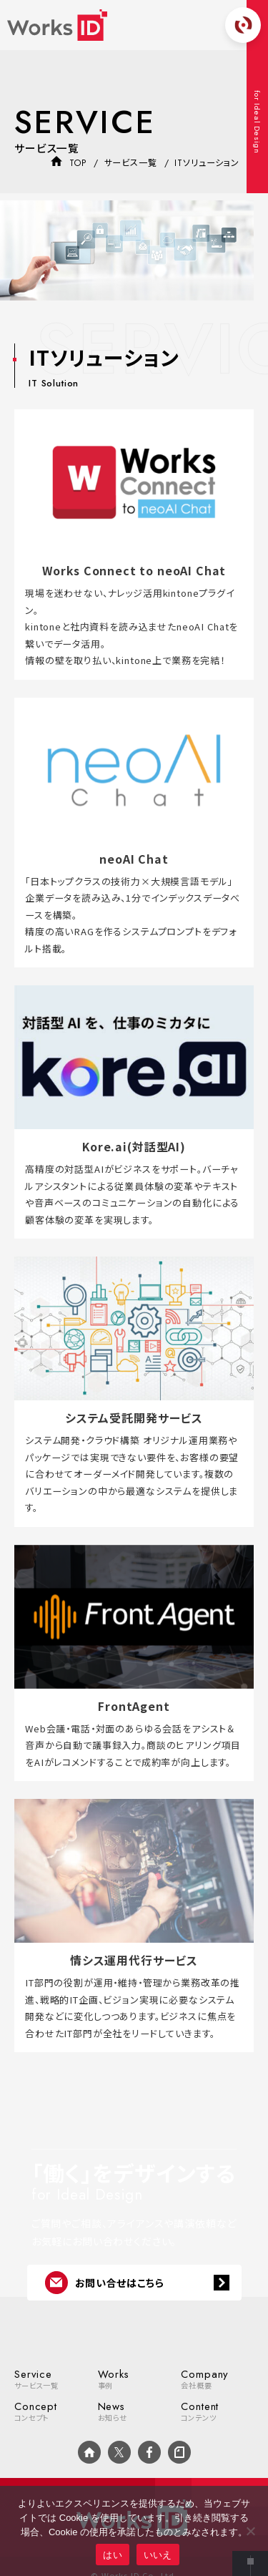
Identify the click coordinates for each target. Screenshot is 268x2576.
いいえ (158, 2555)
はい (112, 2555)
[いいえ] (250, 2531)
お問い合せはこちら (104, 2282)
